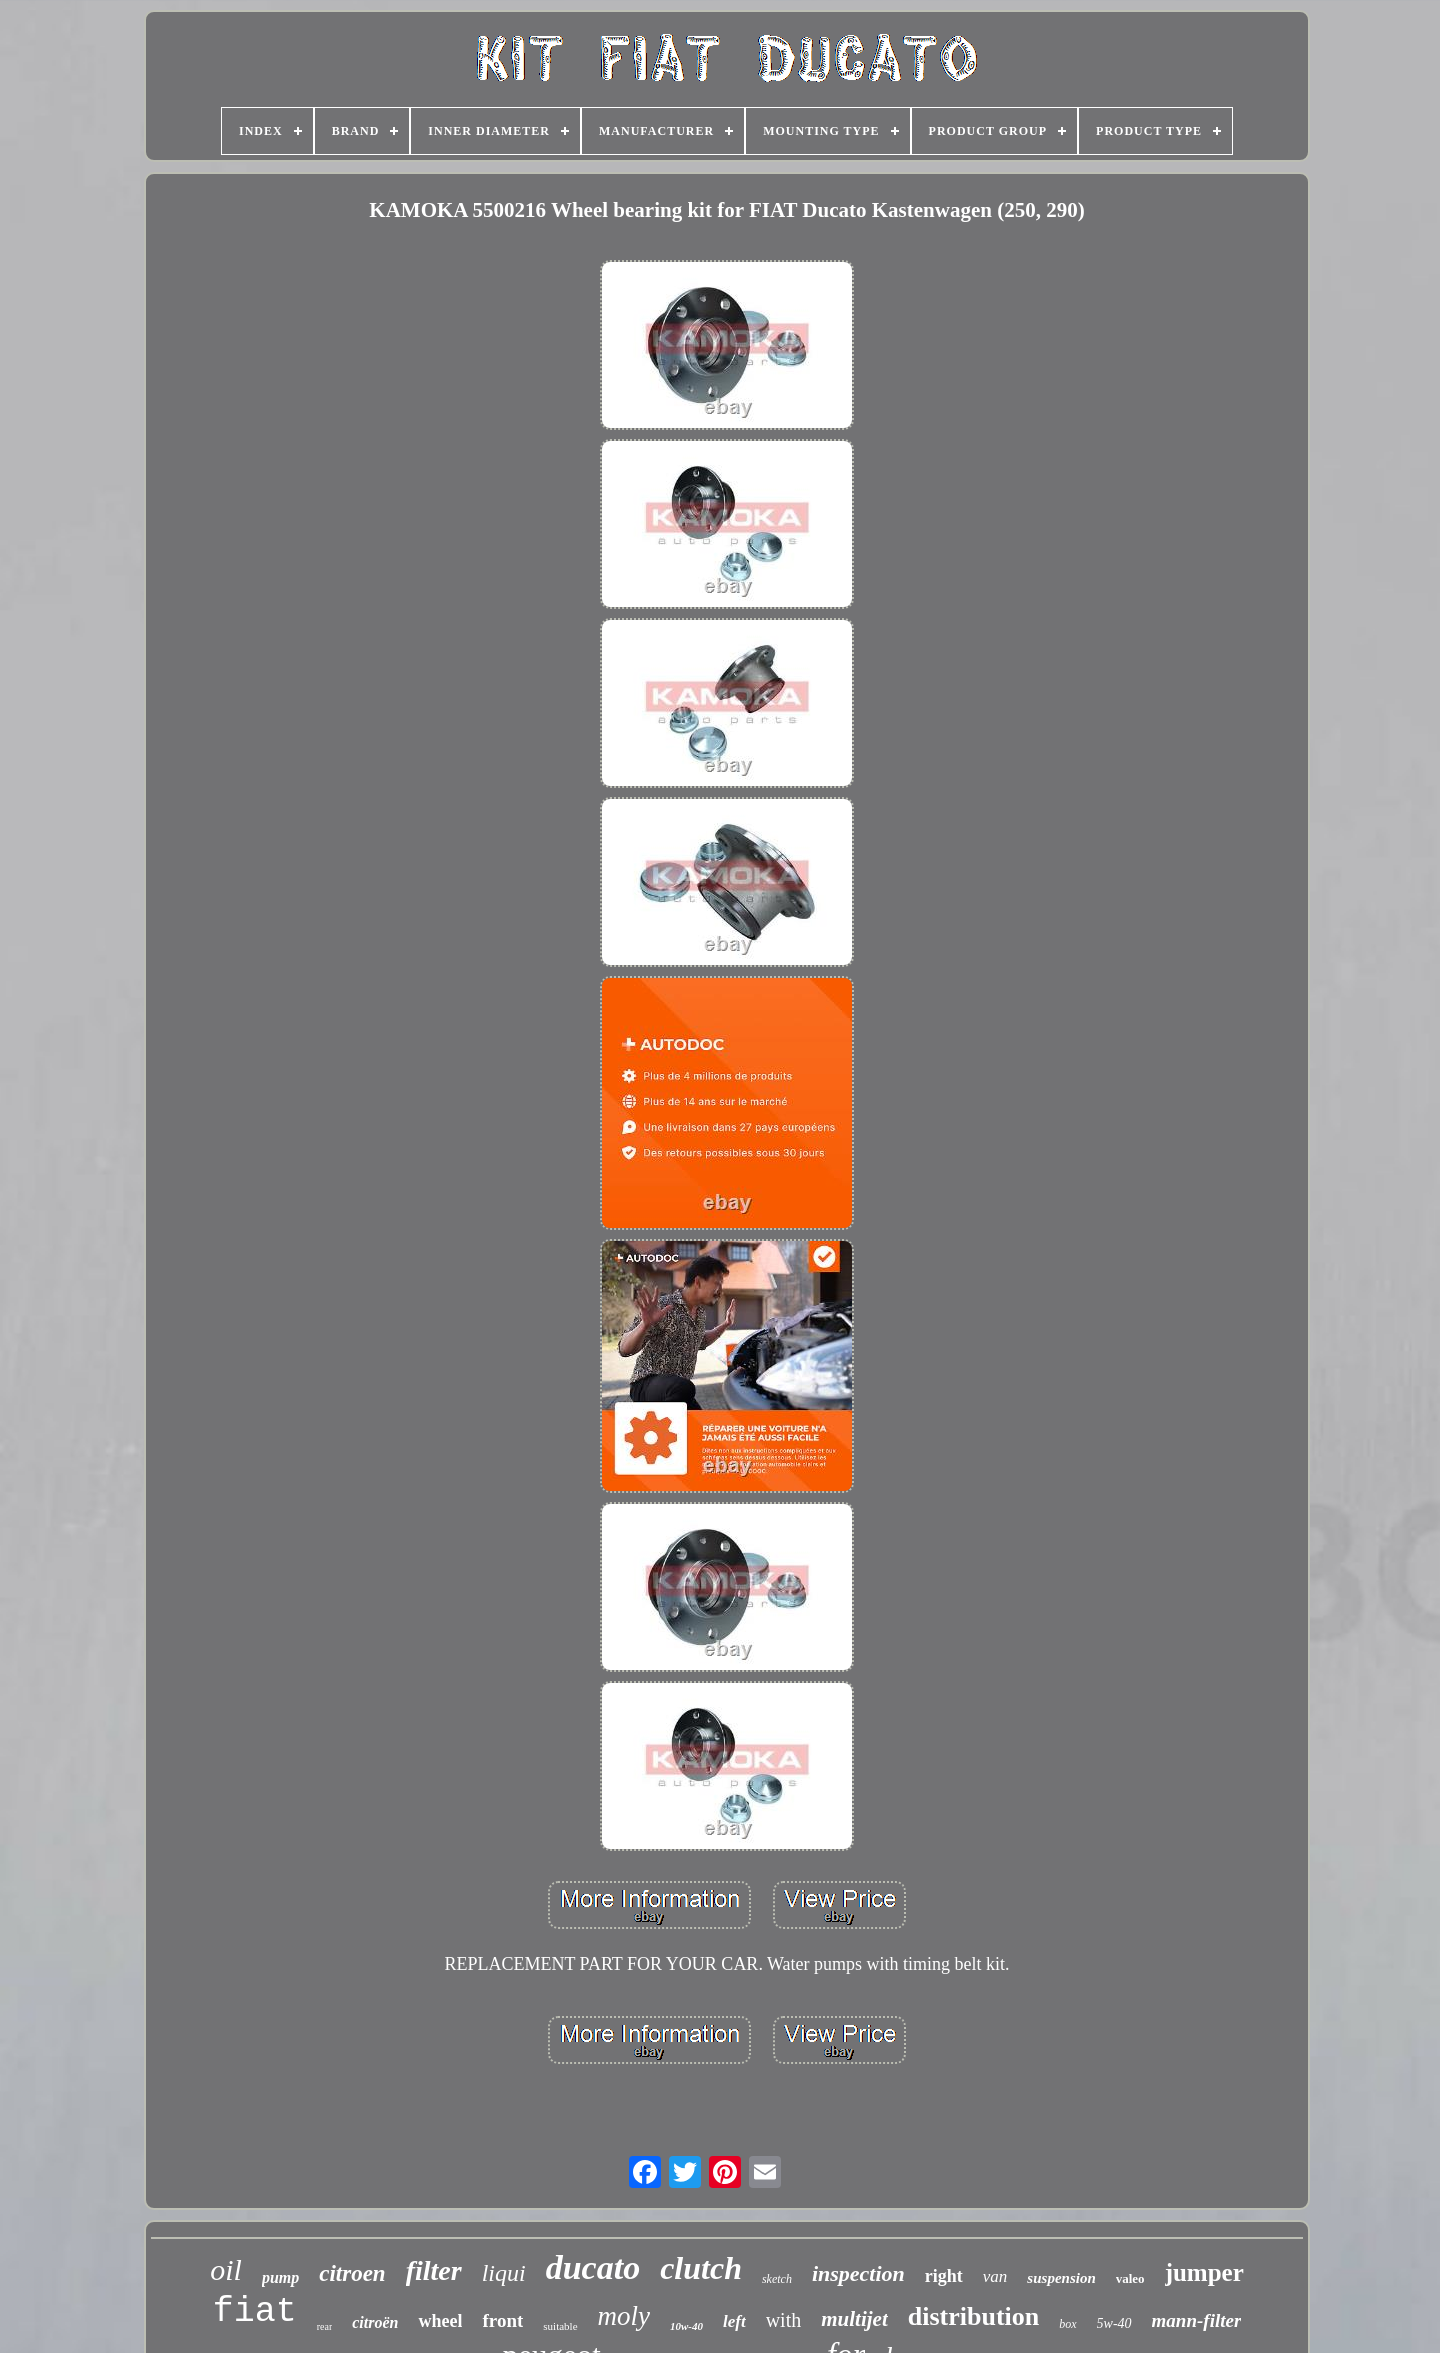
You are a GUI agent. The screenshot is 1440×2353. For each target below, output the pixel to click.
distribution (974, 2316)
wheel (440, 2321)
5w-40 (1114, 2323)
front (502, 2320)
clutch (701, 2268)
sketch (777, 2279)
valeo (1130, 2278)
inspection (858, 2273)
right (944, 2276)
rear (325, 2326)
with (784, 2320)
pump (280, 2277)
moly (624, 2316)
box (1067, 2324)
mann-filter (1197, 2320)
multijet (854, 2319)
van (995, 2276)
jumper (1204, 2272)
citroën (375, 2322)
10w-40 (686, 2326)
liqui (504, 2273)
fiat (255, 2312)
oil (226, 2269)
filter (434, 2270)
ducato (593, 2267)
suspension (1061, 2278)
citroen (352, 2273)
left (734, 2321)
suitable (560, 2326)
